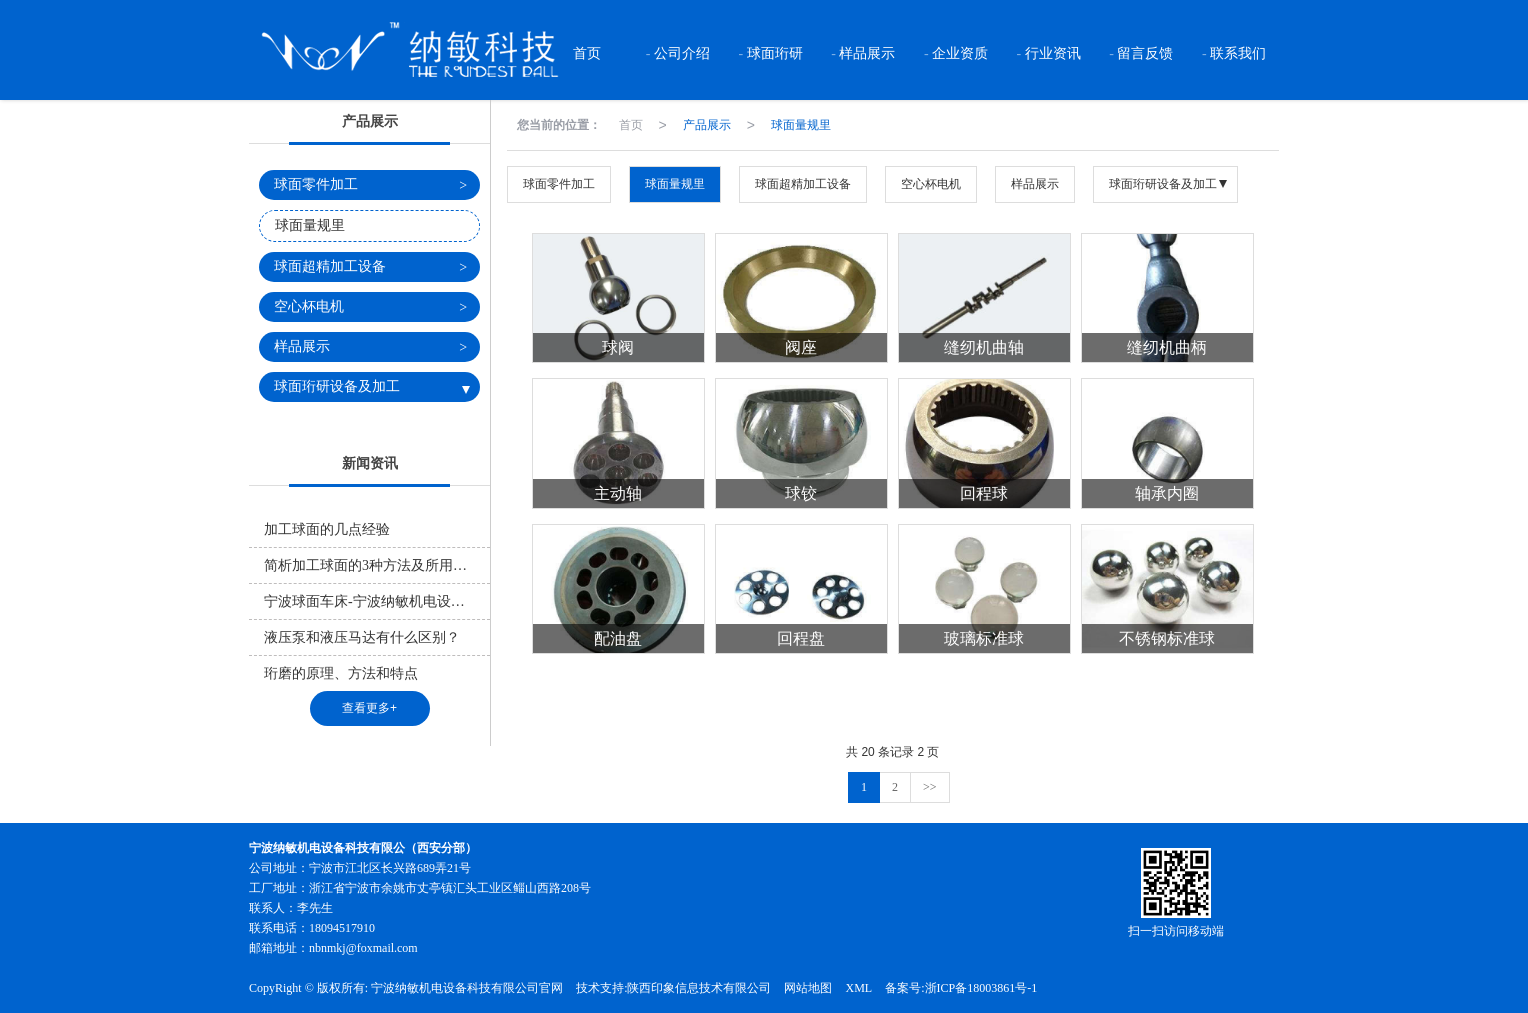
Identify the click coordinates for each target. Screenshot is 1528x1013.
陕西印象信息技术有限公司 (699, 988)
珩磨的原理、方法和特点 (341, 673)
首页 (586, 53)
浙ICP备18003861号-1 (981, 988)
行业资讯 (1051, 53)
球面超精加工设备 (803, 184)
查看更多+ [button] (369, 708)
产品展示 (707, 125)
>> (930, 787)
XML (858, 988)
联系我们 (1237, 53)
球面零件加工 (559, 184)
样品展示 (866, 53)
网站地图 (808, 988)
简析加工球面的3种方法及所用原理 (372, 565)
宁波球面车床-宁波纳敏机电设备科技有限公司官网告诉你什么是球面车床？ (377, 601)
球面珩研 (773, 53)
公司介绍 (681, 53)
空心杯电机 (931, 184)
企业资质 (959, 53)
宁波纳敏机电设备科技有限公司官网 (467, 988)
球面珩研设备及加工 (1163, 184)
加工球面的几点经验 (327, 529)
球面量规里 (801, 125)
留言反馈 (1144, 53)
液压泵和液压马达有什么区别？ (362, 637)
